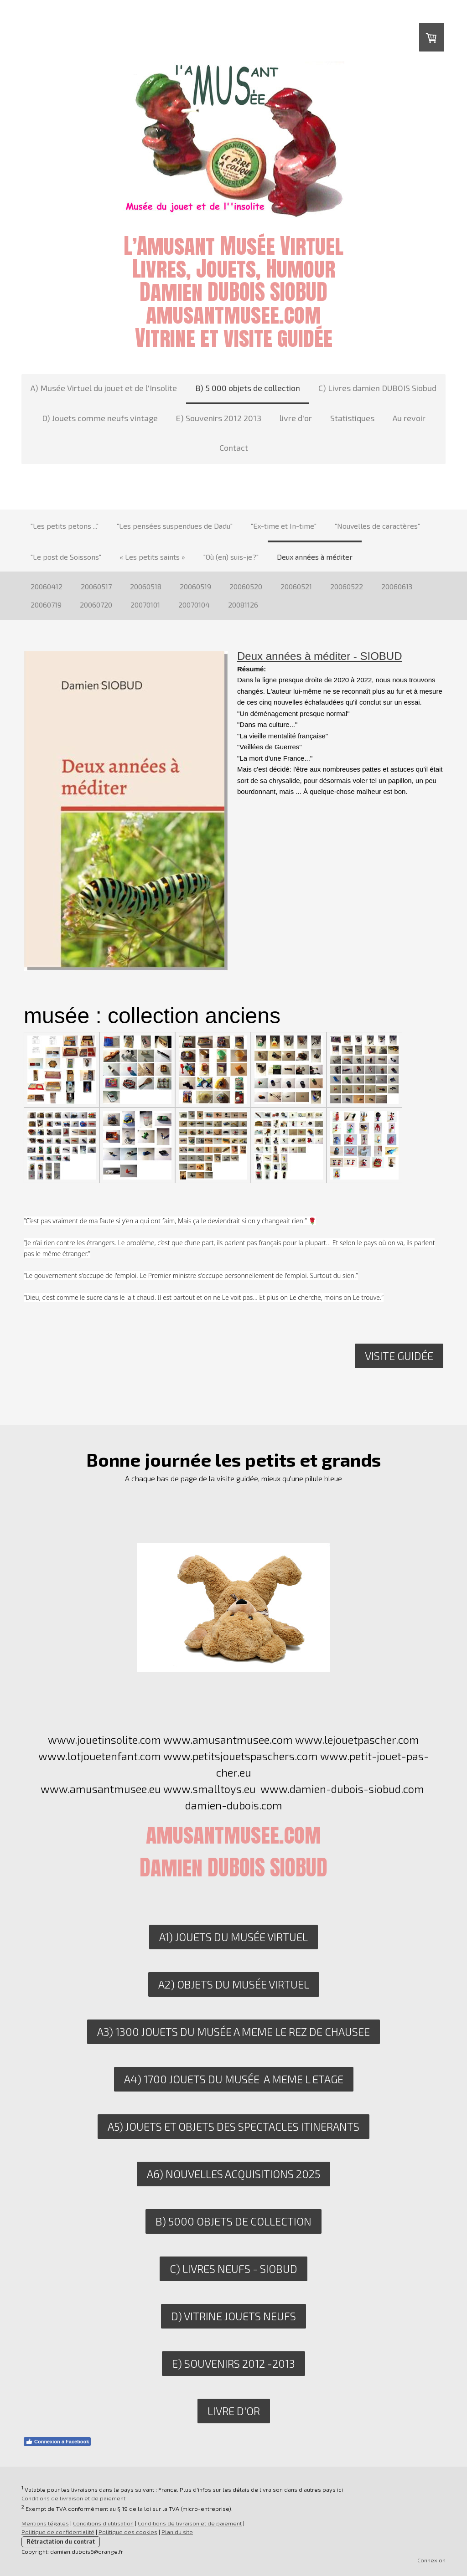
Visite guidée (399, 1355)
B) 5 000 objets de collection (247, 388)
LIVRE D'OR (234, 2410)
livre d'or (296, 418)
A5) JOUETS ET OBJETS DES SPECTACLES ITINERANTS (233, 2126)
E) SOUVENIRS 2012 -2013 (233, 2363)
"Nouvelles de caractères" (377, 525)
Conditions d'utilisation (103, 2523)
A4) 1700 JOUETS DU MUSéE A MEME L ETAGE (233, 2079)
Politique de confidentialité (57, 2531)
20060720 (96, 604)
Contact (233, 448)
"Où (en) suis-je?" (231, 556)
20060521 (296, 586)
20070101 (145, 604)
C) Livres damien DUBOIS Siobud (377, 388)
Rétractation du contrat (60, 2541)
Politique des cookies (128, 2531)
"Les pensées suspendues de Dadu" (175, 525)
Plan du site (177, 2531)
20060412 (46, 586)
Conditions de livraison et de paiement (73, 2498)
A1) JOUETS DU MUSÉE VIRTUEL (233, 1936)
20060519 (195, 586)
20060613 (396, 586)
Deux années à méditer (315, 556)
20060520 (245, 586)
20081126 (243, 604)
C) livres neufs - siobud (233, 2268)
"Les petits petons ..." (65, 525)
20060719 (46, 604)
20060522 (346, 586)
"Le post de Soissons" (66, 556)
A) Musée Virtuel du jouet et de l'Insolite (104, 388)
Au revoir (409, 418)
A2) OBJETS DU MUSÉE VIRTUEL (233, 1984)
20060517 (96, 586)
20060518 (145, 586)
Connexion (431, 2560)
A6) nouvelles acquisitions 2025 (233, 2173)
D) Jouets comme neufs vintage (100, 418)
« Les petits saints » (152, 556)
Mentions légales (45, 2523)
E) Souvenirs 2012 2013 (218, 418)
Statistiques (352, 418)
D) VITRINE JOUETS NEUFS (233, 2316)
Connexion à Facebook (57, 2441)
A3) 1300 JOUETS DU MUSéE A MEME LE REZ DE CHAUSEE (233, 2031)
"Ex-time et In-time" (284, 525)
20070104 (194, 604)
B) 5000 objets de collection (233, 2221)
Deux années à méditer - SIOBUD (319, 656)
